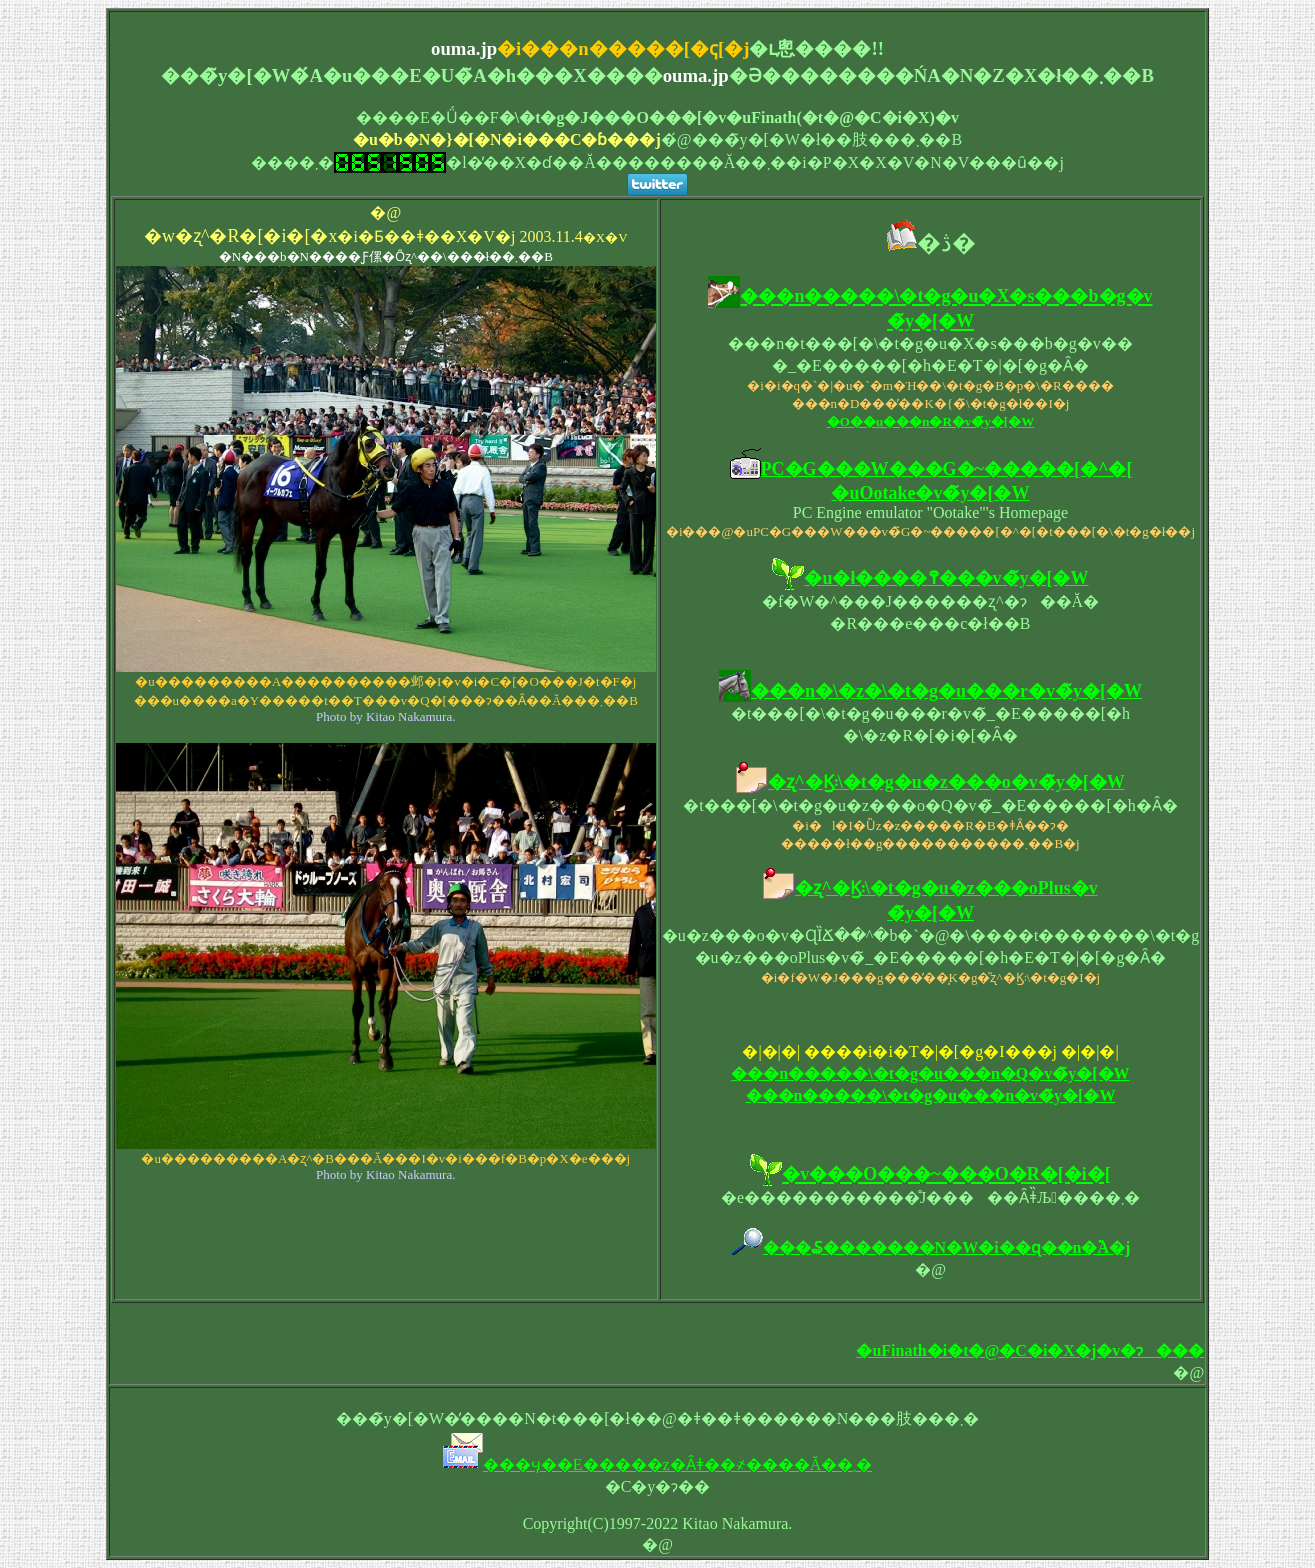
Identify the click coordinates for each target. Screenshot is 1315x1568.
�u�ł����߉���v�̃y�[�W (946, 578)
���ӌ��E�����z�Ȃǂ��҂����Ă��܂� (677, 1464)
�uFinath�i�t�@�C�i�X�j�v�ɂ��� (1030, 1350)
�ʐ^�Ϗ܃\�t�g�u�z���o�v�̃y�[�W (946, 782)
